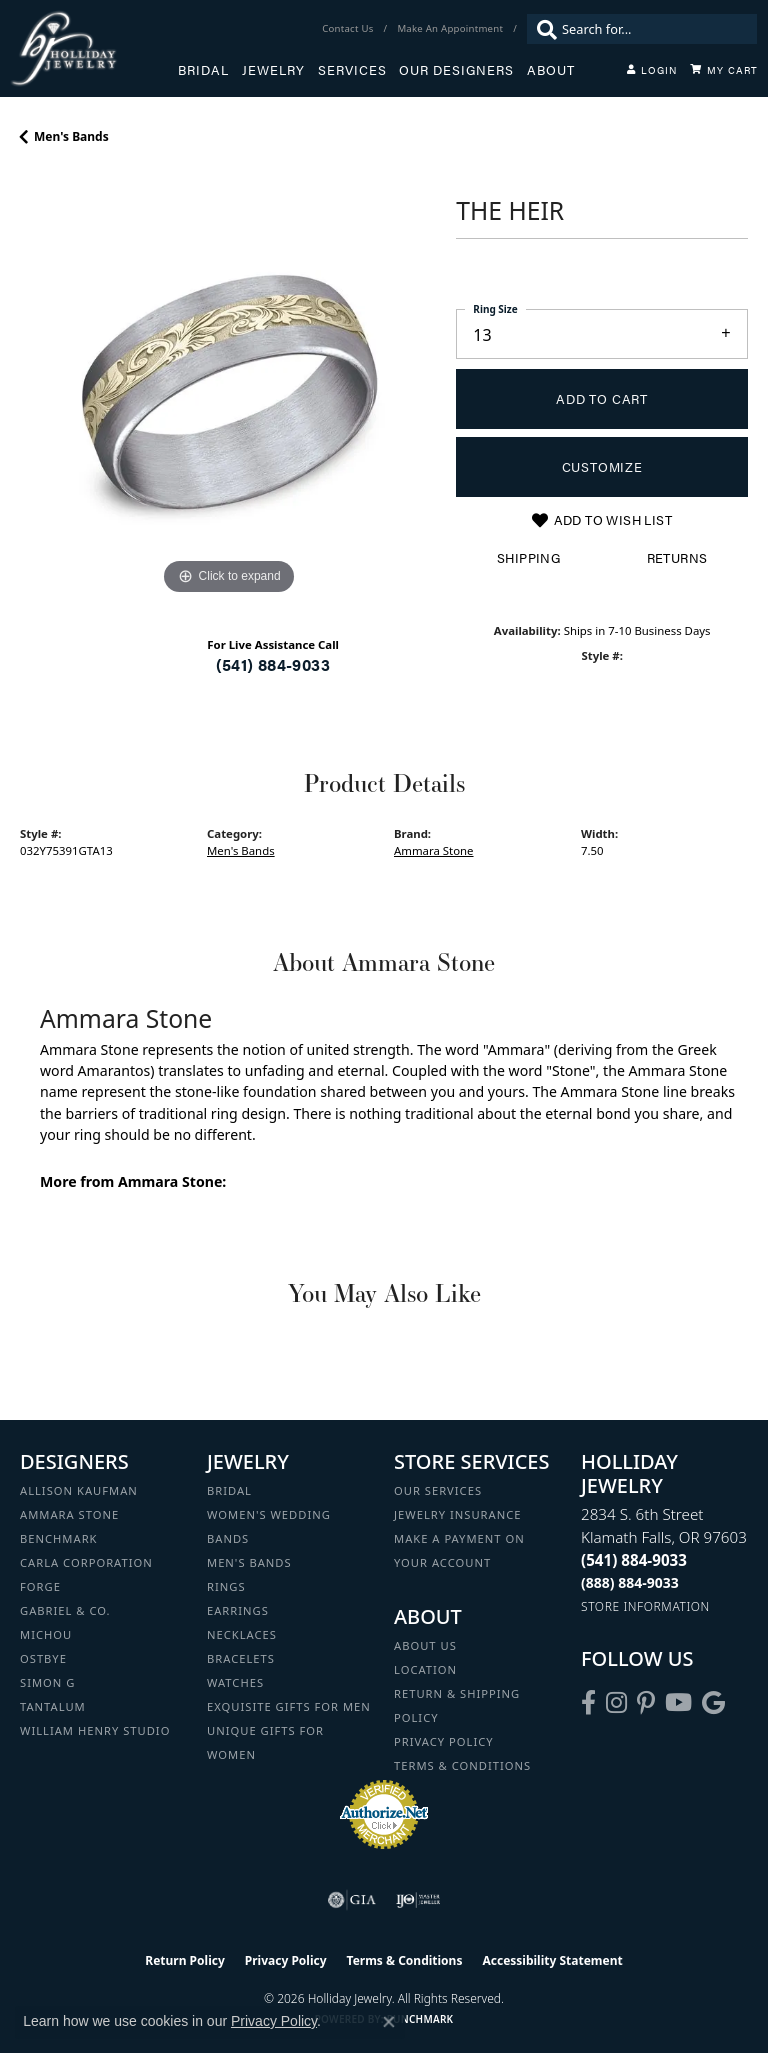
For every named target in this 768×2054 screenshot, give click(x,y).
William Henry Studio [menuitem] (95, 1730)
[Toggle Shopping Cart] (724, 70)
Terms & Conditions (462, 1765)
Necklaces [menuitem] (242, 1634)
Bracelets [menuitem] (241, 1658)
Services (352, 70)
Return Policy (185, 1960)
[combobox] (654, 29)
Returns (677, 558)
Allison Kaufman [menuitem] (79, 1490)
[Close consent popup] (389, 2022)
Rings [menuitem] (226, 1586)
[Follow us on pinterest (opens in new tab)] (646, 1703)
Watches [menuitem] (235, 1682)
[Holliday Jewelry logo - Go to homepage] (94, 48)
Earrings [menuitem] (238, 1610)
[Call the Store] (634, 1560)
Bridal (203, 70)
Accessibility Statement (552, 1960)
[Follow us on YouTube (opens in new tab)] (678, 1703)
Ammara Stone (434, 850)
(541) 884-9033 (273, 664)
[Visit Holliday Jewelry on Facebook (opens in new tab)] (588, 1703)
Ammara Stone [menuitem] (69, 1514)
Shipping (528, 558)
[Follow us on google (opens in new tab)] (713, 1703)
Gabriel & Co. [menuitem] (65, 1610)
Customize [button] (602, 467)
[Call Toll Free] (630, 1582)
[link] (349, 29)
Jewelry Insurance (457, 1514)
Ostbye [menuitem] (43, 1658)
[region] (228, 392)
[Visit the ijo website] (418, 1900)
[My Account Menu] (652, 70)
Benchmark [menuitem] (59, 1538)
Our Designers (456, 70)
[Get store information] (645, 1606)
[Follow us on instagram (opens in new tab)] (616, 1703)
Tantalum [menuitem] (53, 1706)
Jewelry (273, 70)
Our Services (438, 1490)
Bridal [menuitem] (229, 1490)
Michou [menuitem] (46, 1634)
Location (425, 1669)
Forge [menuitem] (40, 1586)
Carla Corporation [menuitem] (86, 1562)
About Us (425, 1645)
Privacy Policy (444, 1741)
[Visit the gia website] (352, 1900)
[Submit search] (542, 29)
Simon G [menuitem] (47, 1682)
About (551, 70)
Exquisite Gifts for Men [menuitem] (289, 1706)
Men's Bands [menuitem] (249, 1562)
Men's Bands (71, 136)
